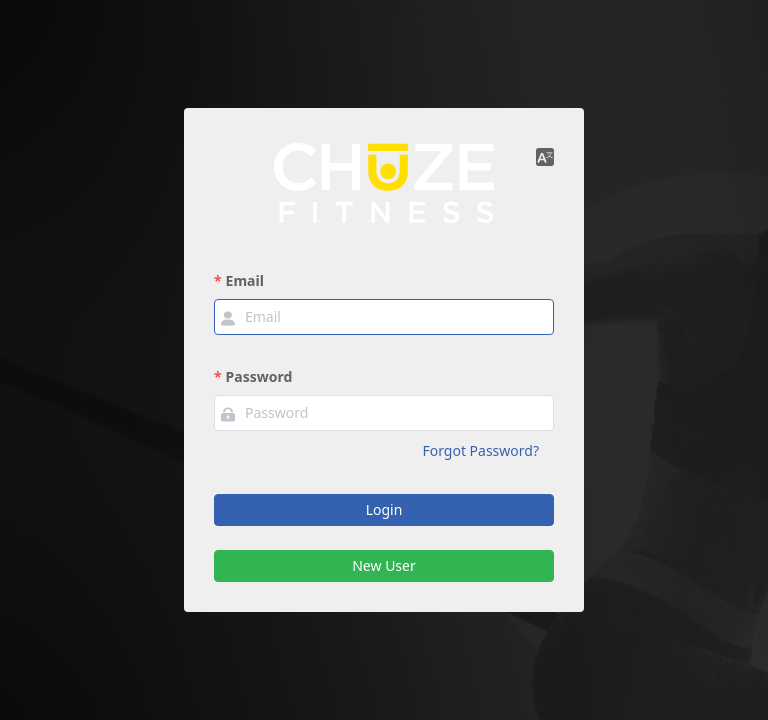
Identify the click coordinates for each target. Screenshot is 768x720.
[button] (545, 156)
